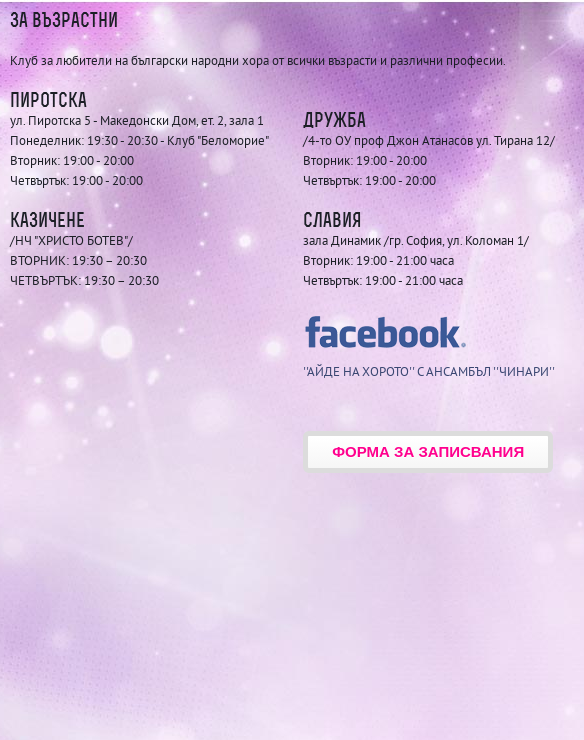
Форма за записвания (428, 451)
